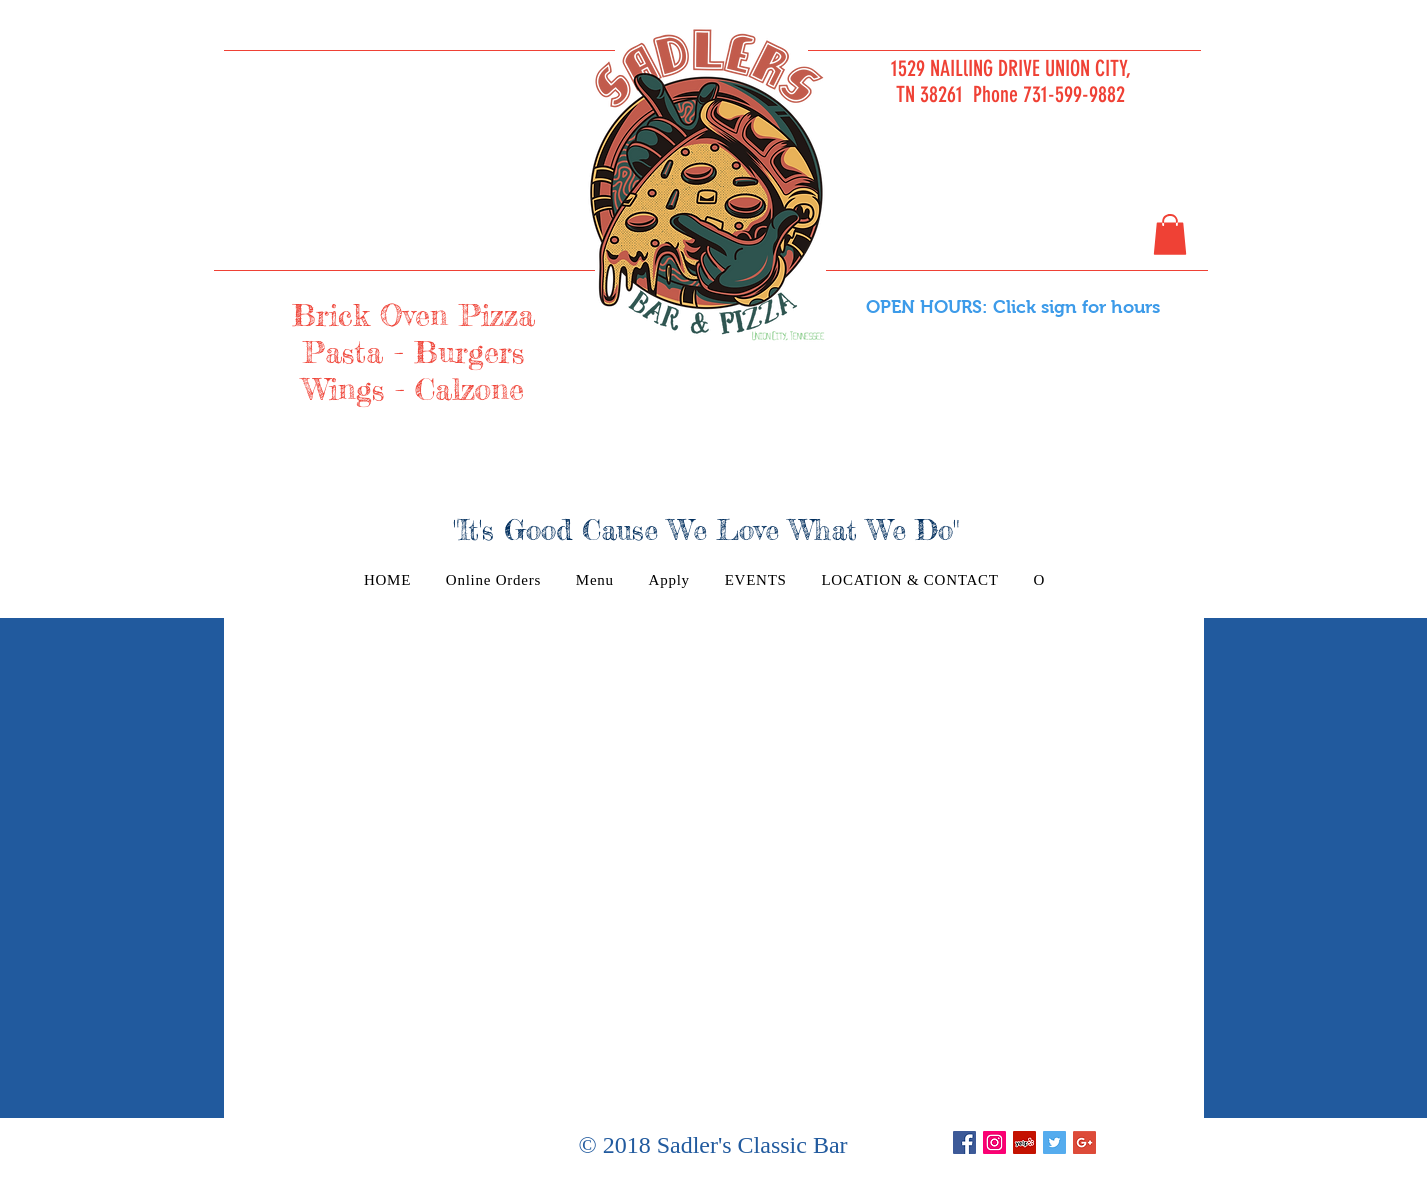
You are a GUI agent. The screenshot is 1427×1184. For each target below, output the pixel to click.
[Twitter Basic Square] (1054, 1142)
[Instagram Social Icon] (994, 1142)
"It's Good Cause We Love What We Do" (706, 530)
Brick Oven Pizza (413, 315)
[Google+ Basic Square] (1084, 1142)
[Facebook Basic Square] (964, 1142)
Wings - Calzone (413, 389)
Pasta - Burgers (413, 352)
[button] (1170, 234)
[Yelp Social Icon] (1024, 1142)
